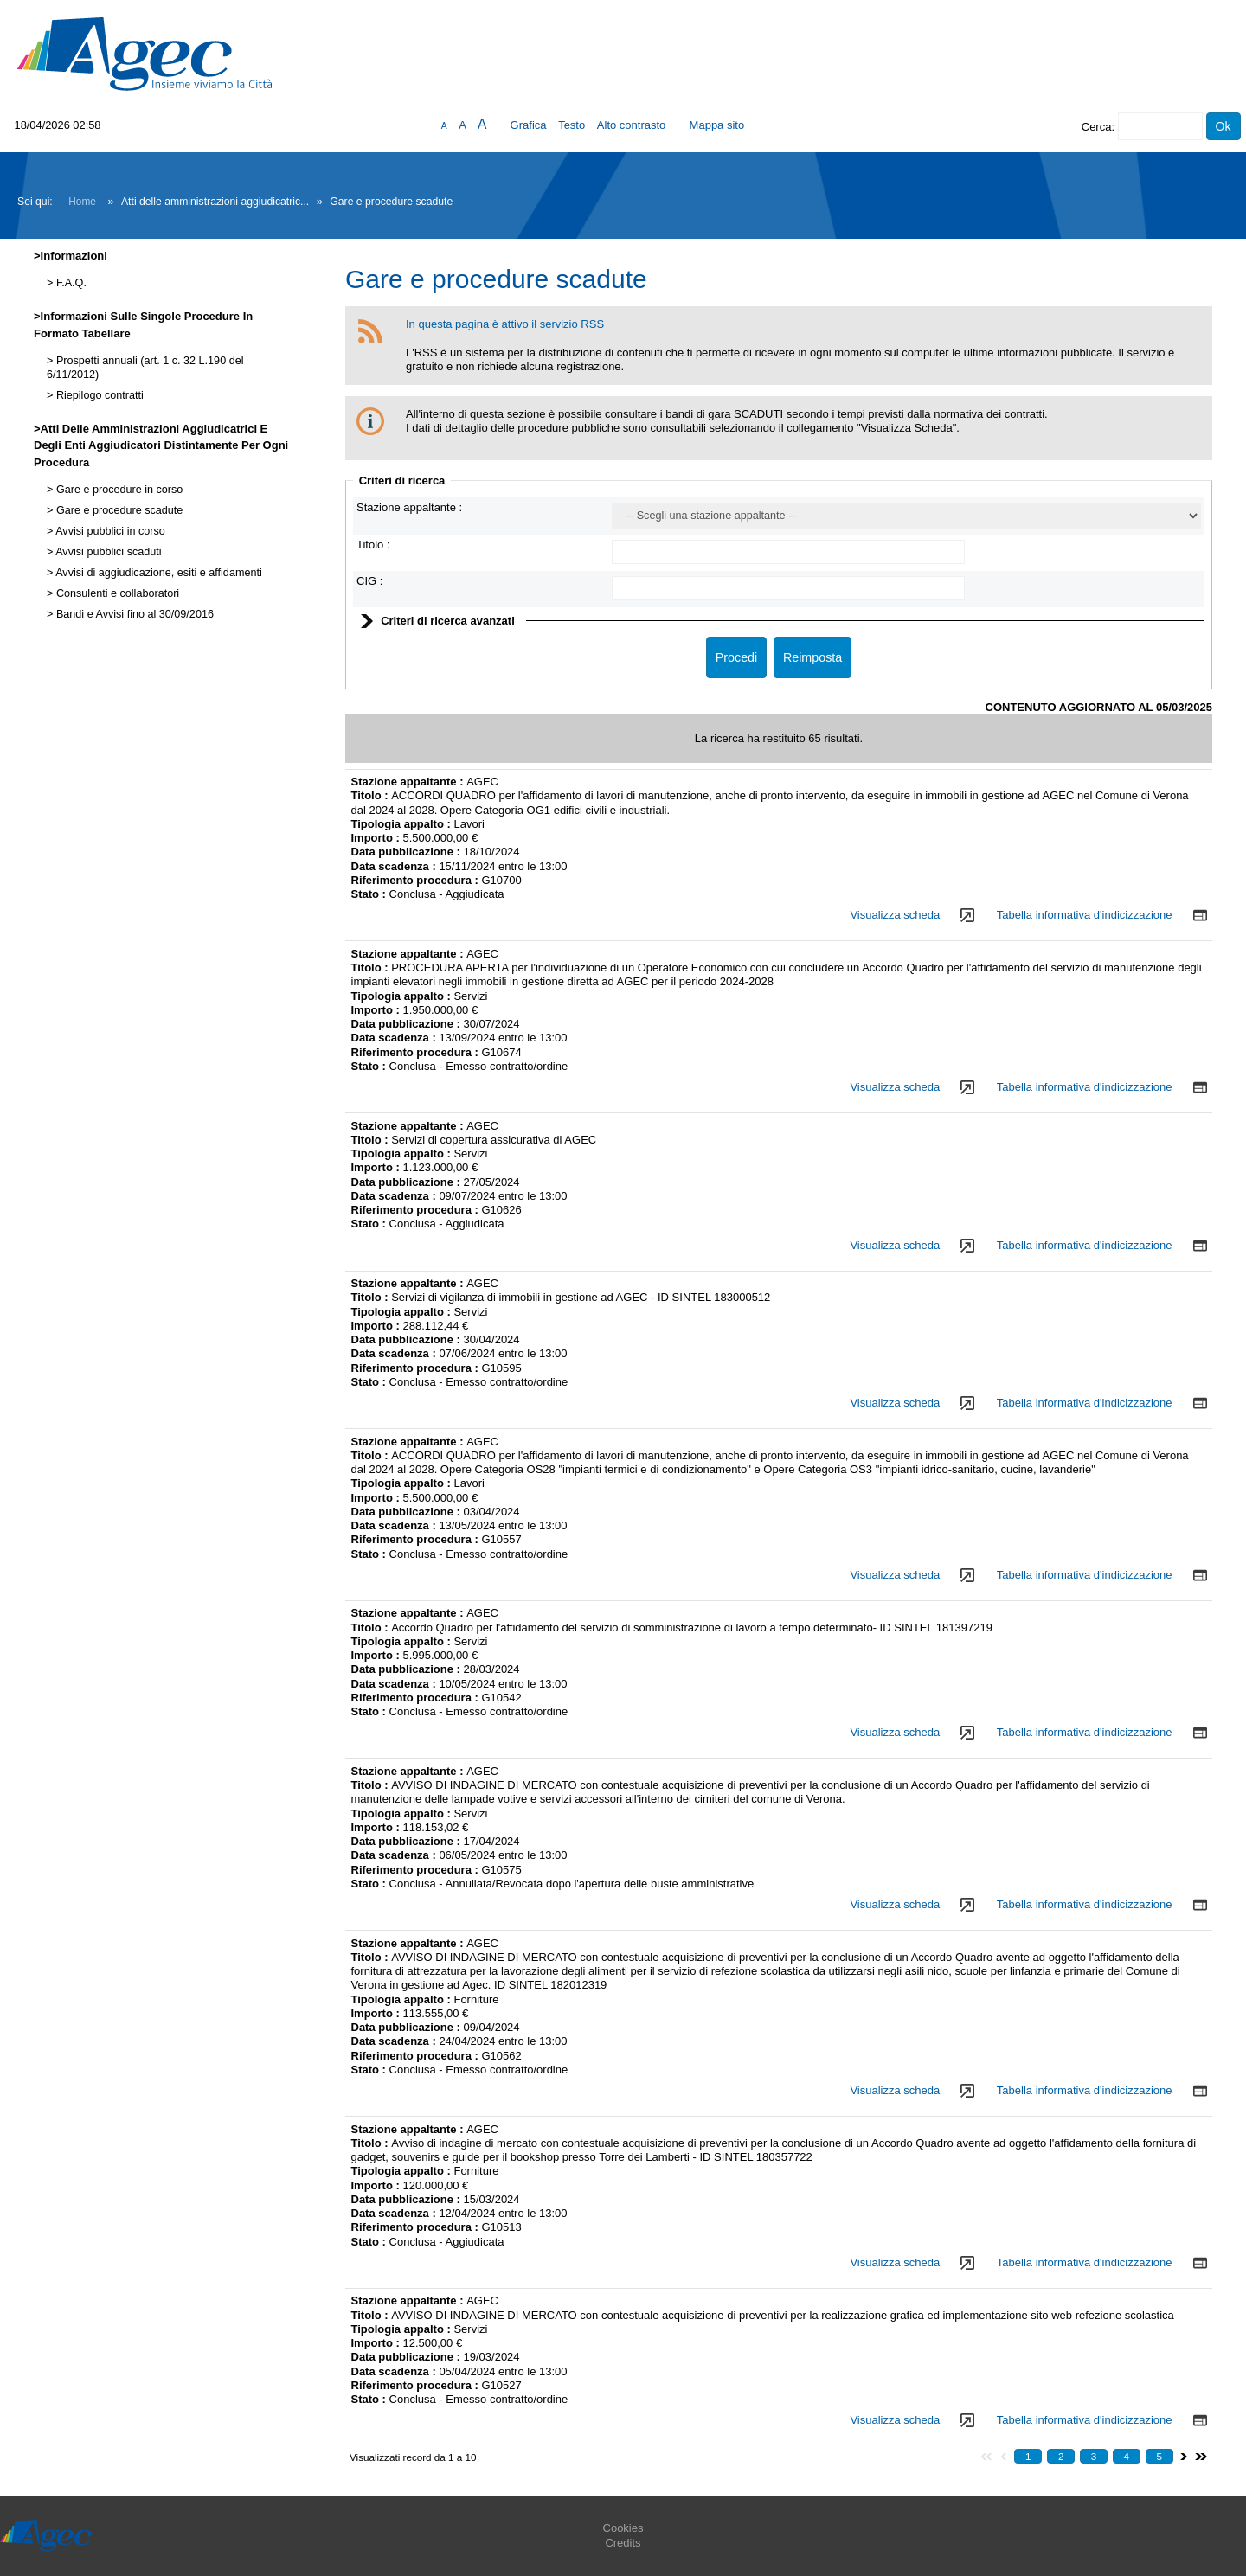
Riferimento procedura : (414, 880)
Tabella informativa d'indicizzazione (1084, 914)
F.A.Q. (70, 283)
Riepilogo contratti (98, 395)
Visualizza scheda (895, 914)
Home (82, 201)
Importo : (377, 837)
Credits (622, 2542)
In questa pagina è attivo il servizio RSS (505, 323)
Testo (571, 125)
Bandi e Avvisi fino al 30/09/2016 (133, 614)
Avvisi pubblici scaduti (107, 552)
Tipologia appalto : (402, 823)
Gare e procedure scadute (118, 510)
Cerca (1097, 126)
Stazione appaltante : (409, 507)
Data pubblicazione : (407, 851)
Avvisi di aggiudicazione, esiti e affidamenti (157, 573)
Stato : (370, 894)
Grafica (529, 125)
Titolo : (373, 544)
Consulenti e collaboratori (116, 593)
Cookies (623, 2528)
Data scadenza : (395, 866)
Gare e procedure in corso (118, 490)
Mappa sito (717, 125)
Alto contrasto (631, 125)
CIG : (369, 580)
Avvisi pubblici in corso (108, 531)
